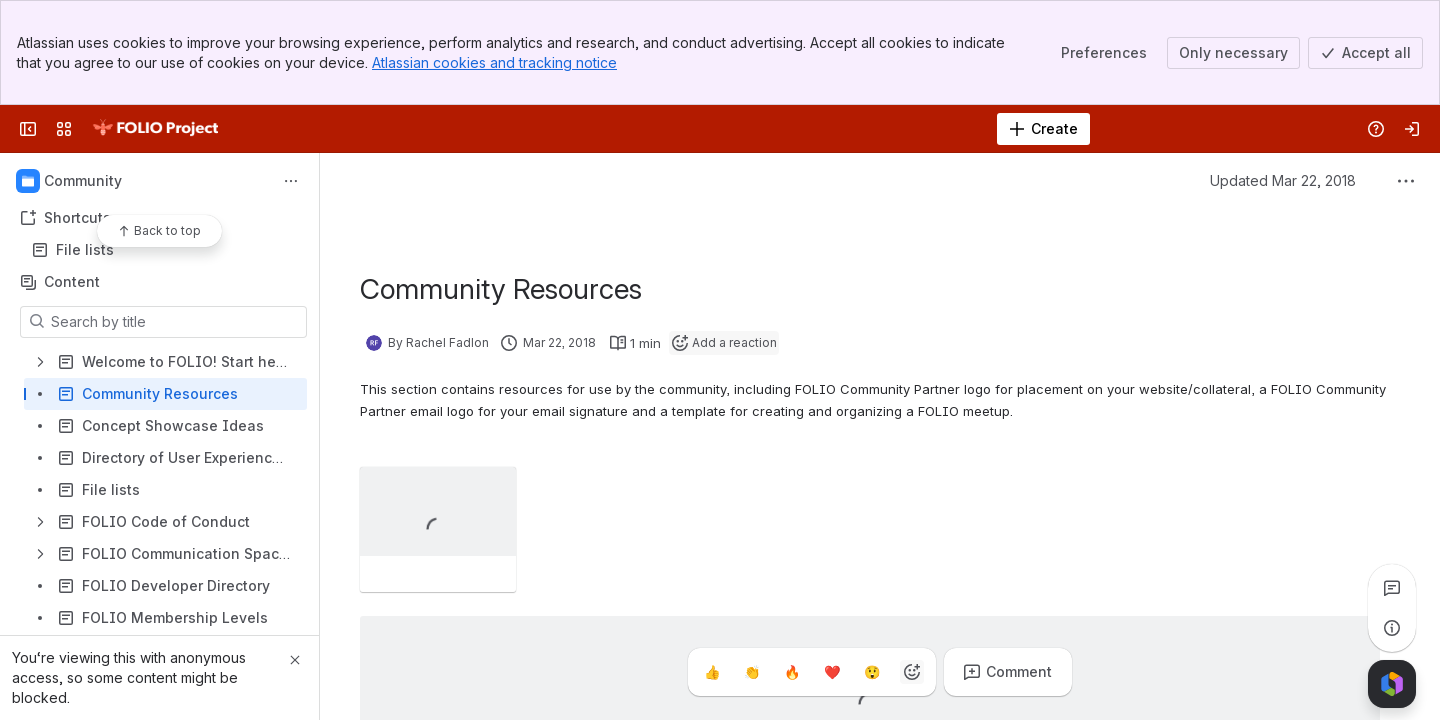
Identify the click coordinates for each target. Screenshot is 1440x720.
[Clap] (752, 672)
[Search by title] (175, 322)
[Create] (1043, 129)
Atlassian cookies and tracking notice (494, 62)
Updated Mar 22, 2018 (1283, 180)
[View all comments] (1392, 588)
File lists (165, 250)
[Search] (669, 129)
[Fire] (792, 672)
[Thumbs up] (712, 672)
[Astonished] (872, 672)
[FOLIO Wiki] (155, 129)
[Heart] (832, 672)
